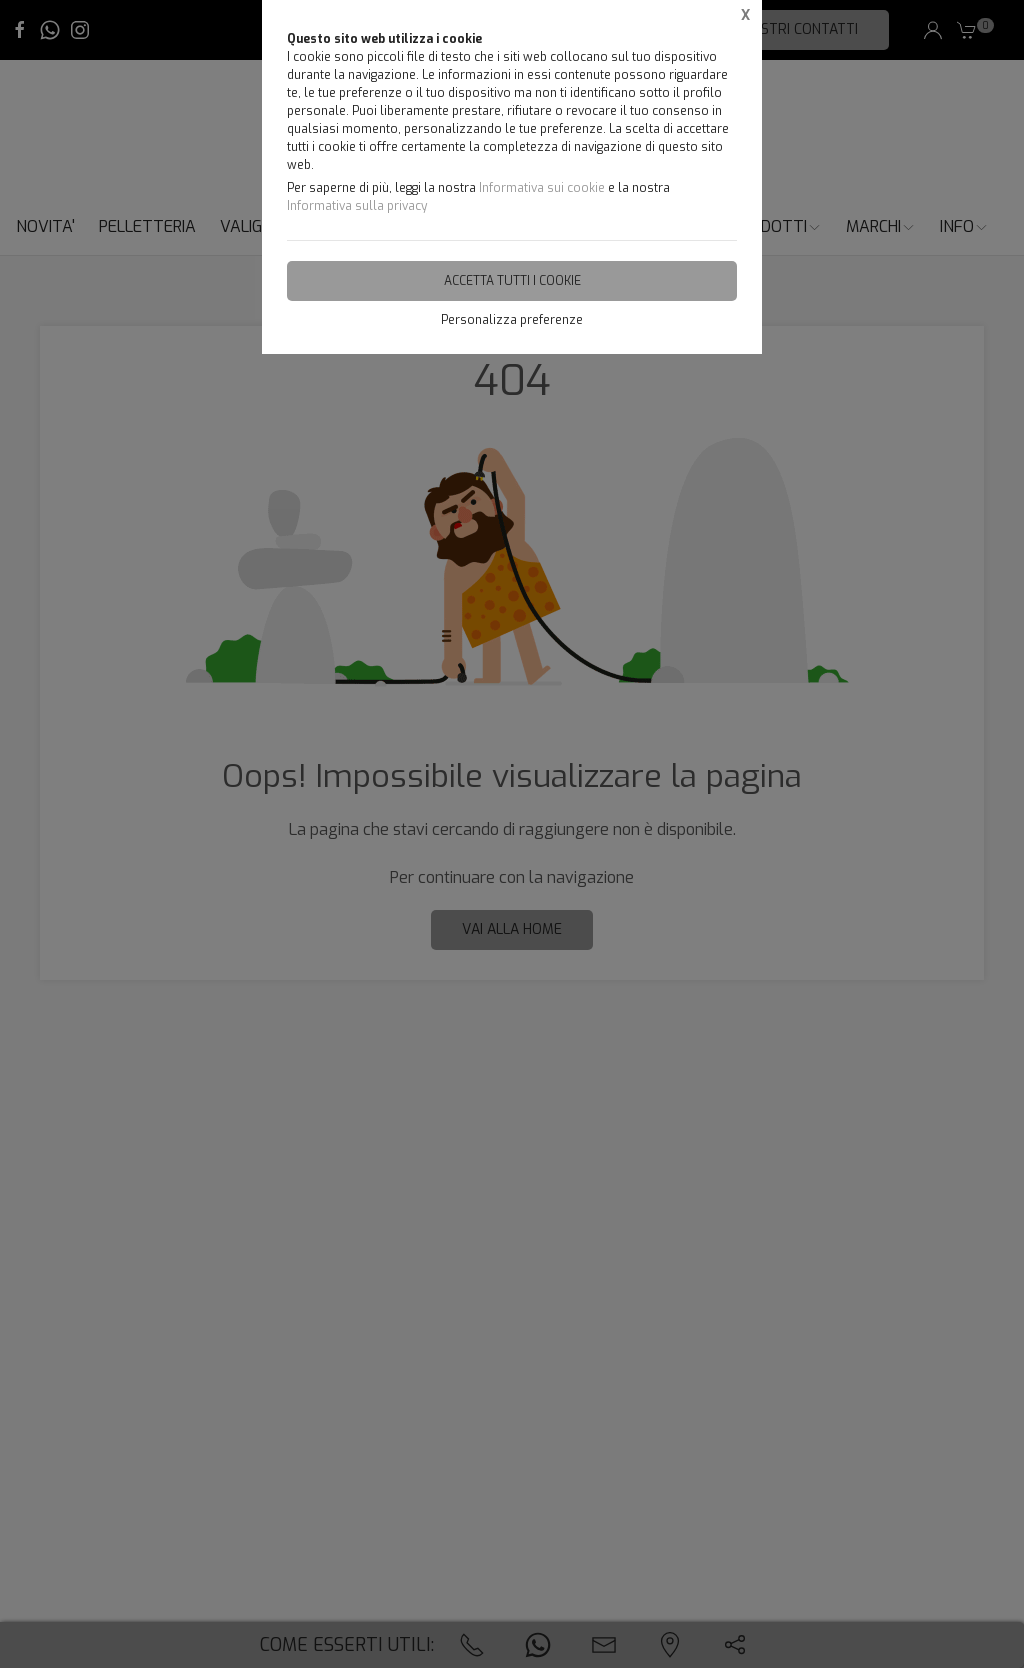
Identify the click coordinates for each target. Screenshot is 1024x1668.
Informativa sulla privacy (357, 206)
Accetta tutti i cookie (512, 281)
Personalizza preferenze (512, 320)
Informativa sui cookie (542, 188)
